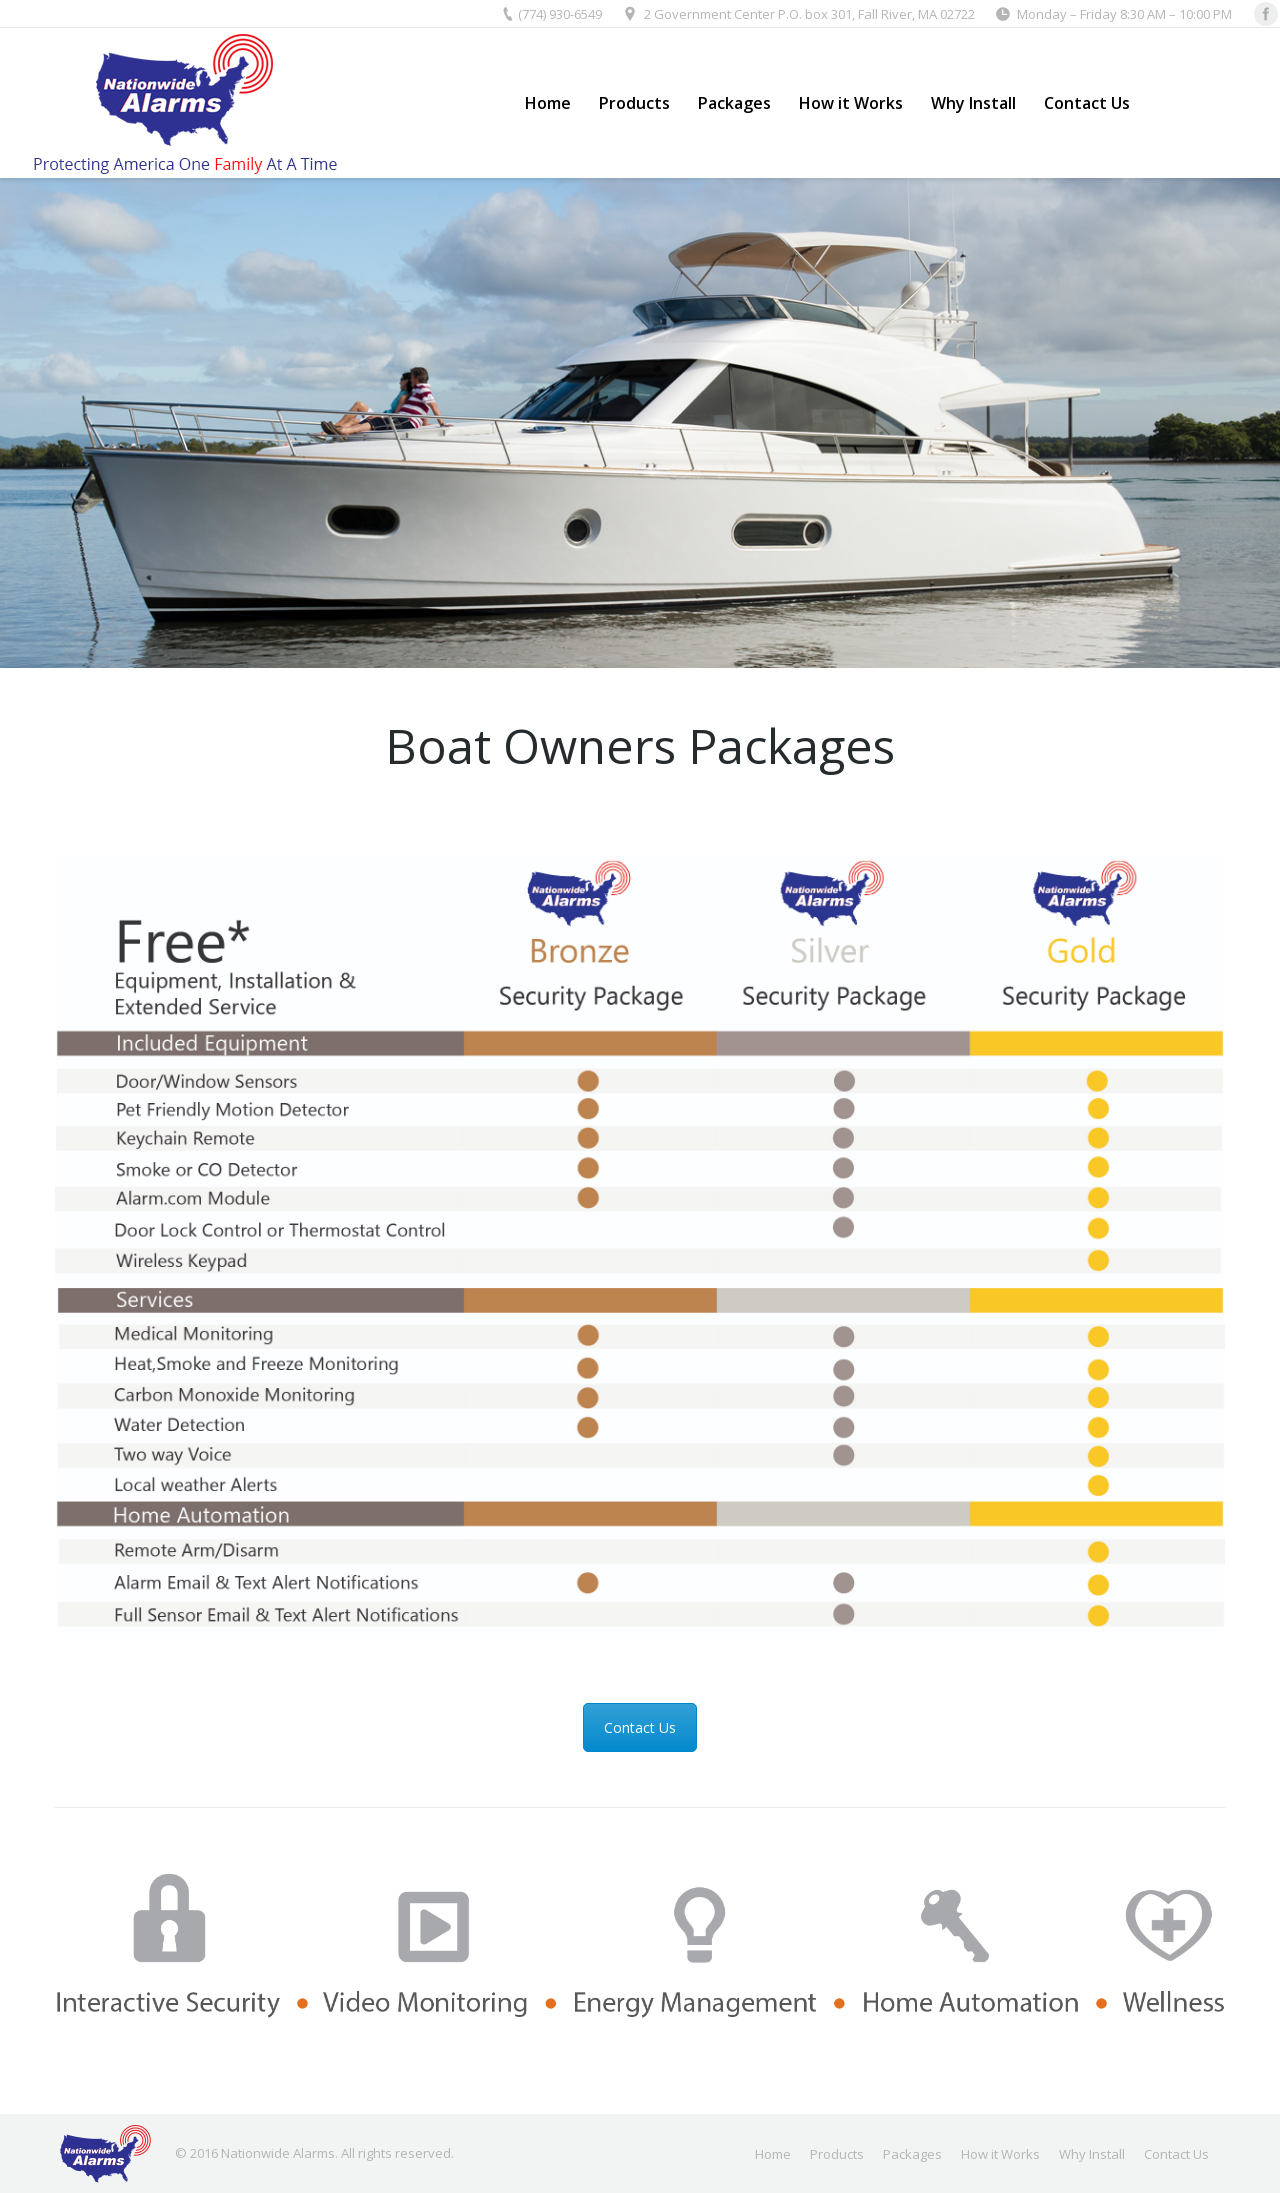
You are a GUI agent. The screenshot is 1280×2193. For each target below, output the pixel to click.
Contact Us (640, 1727)
